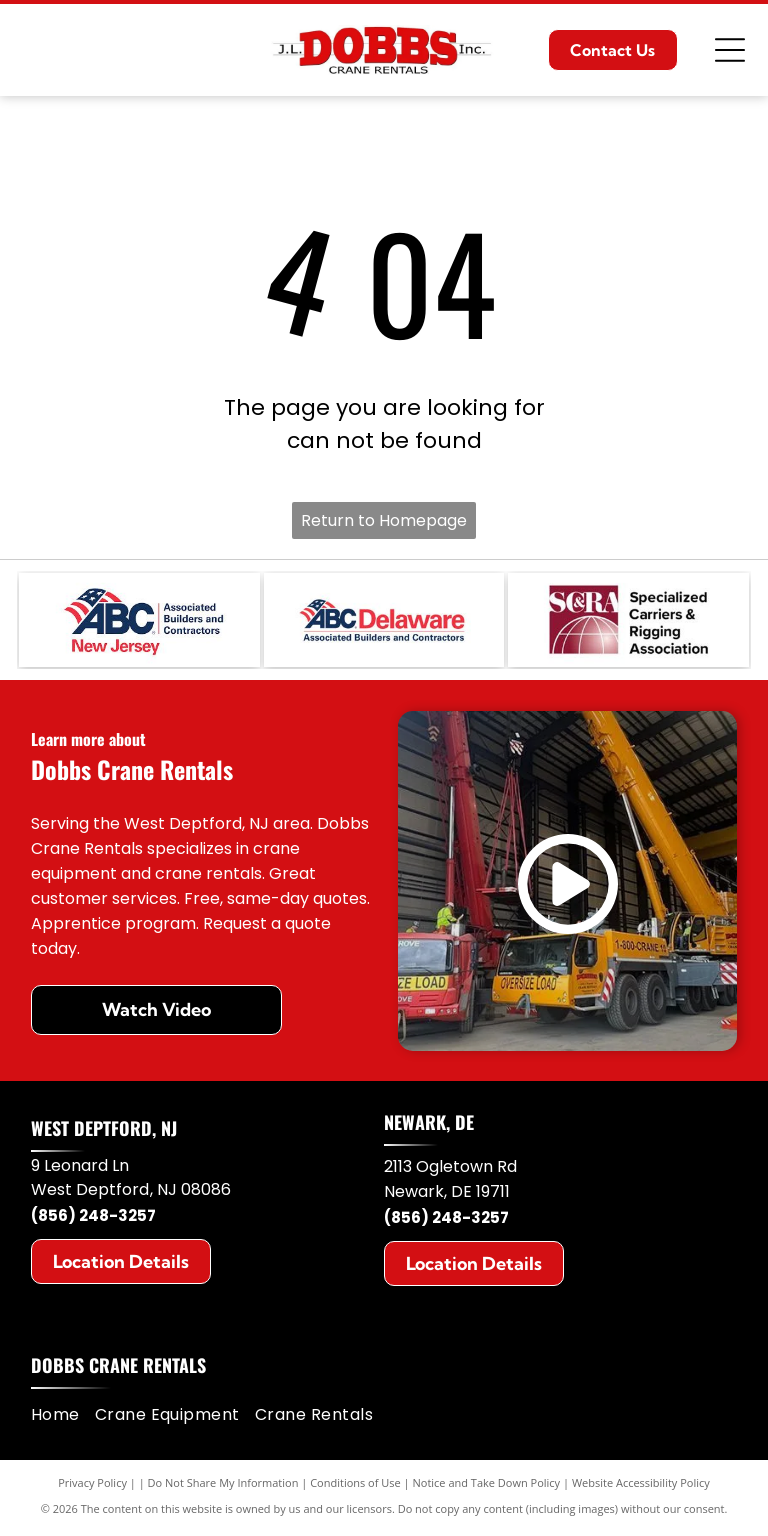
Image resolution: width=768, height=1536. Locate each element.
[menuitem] (63, 1418)
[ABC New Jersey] (139, 622)
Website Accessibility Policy (641, 1485)
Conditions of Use (355, 1485)
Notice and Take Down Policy (487, 1485)
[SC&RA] (628, 622)
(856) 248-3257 (93, 1219)
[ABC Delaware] (384, 622)
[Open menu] (730, 50)
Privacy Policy (92, 1485)
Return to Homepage (384, 520)
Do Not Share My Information (223, 1485)
